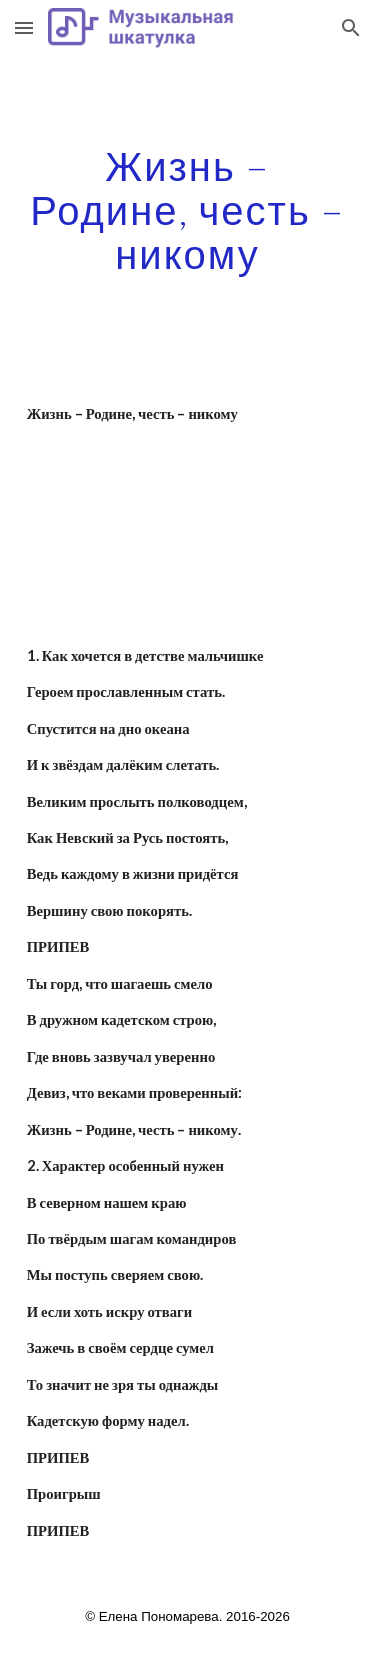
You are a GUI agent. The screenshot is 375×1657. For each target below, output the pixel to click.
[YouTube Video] (188, 513)
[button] (24, 27)
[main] (188, 210)
